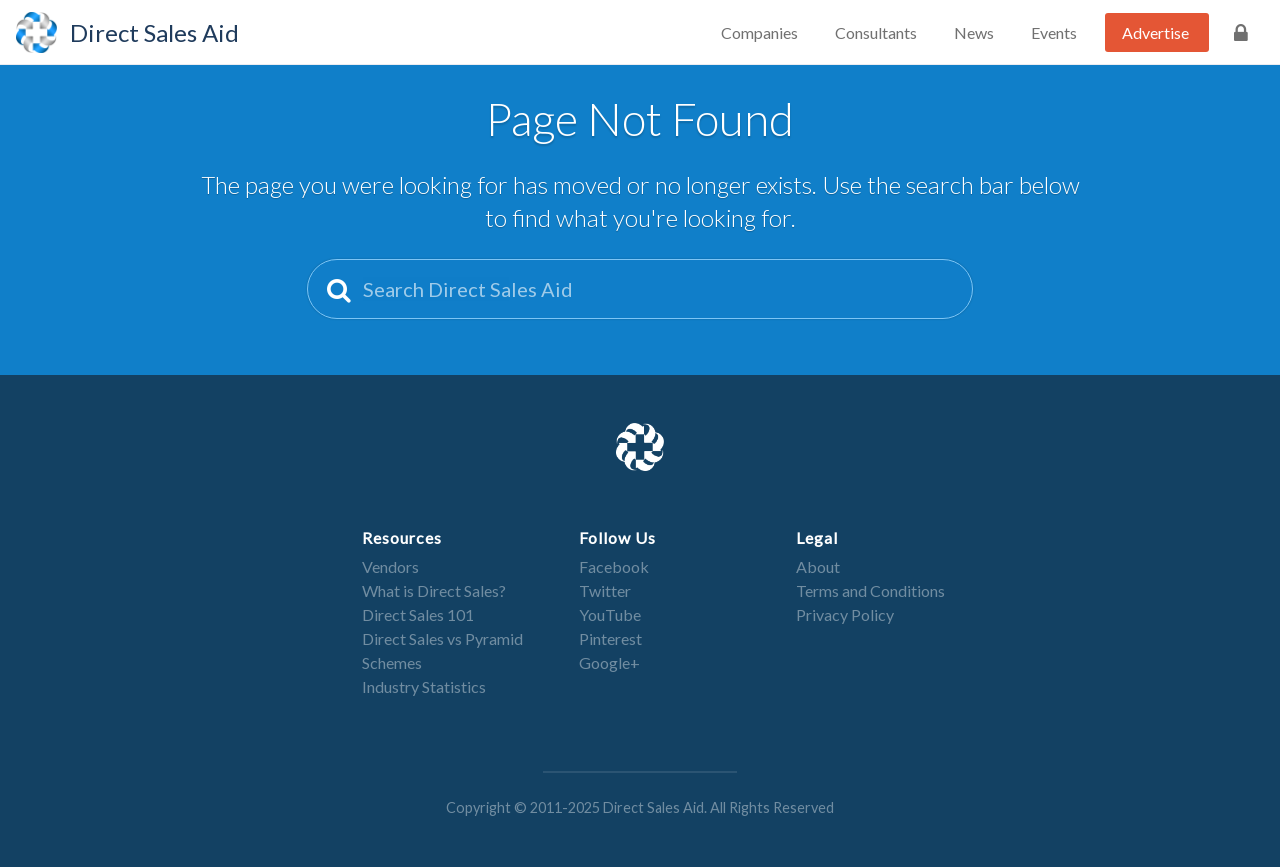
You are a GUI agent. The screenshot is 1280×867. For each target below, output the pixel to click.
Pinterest (610, 638)
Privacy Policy (845, 614)
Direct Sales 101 (418, 614)
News (974, 32)
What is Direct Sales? (434, 590)
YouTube (610, 614)
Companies (759, 32)
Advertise (1155, 32)
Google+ (609, 662)
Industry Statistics (424, 686)
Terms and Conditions (870, 590)
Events (1054, 32)
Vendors (390, 566)
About (818, 566)
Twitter (605, 590)
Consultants (876, 32)
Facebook (614, 566)
